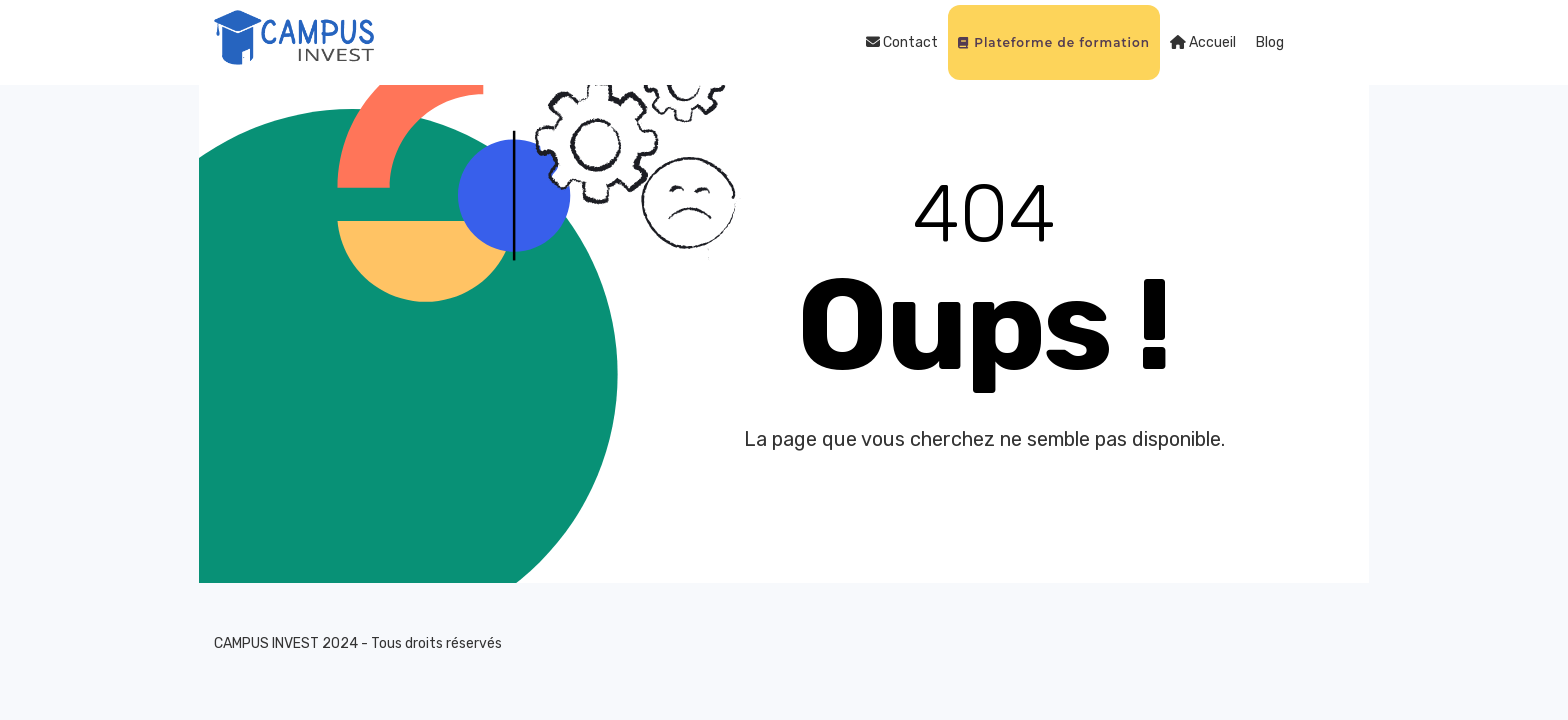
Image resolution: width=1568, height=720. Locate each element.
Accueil (1203, 42)
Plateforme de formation (1054, 42)
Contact (902, 42)
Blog (1270, 42)
